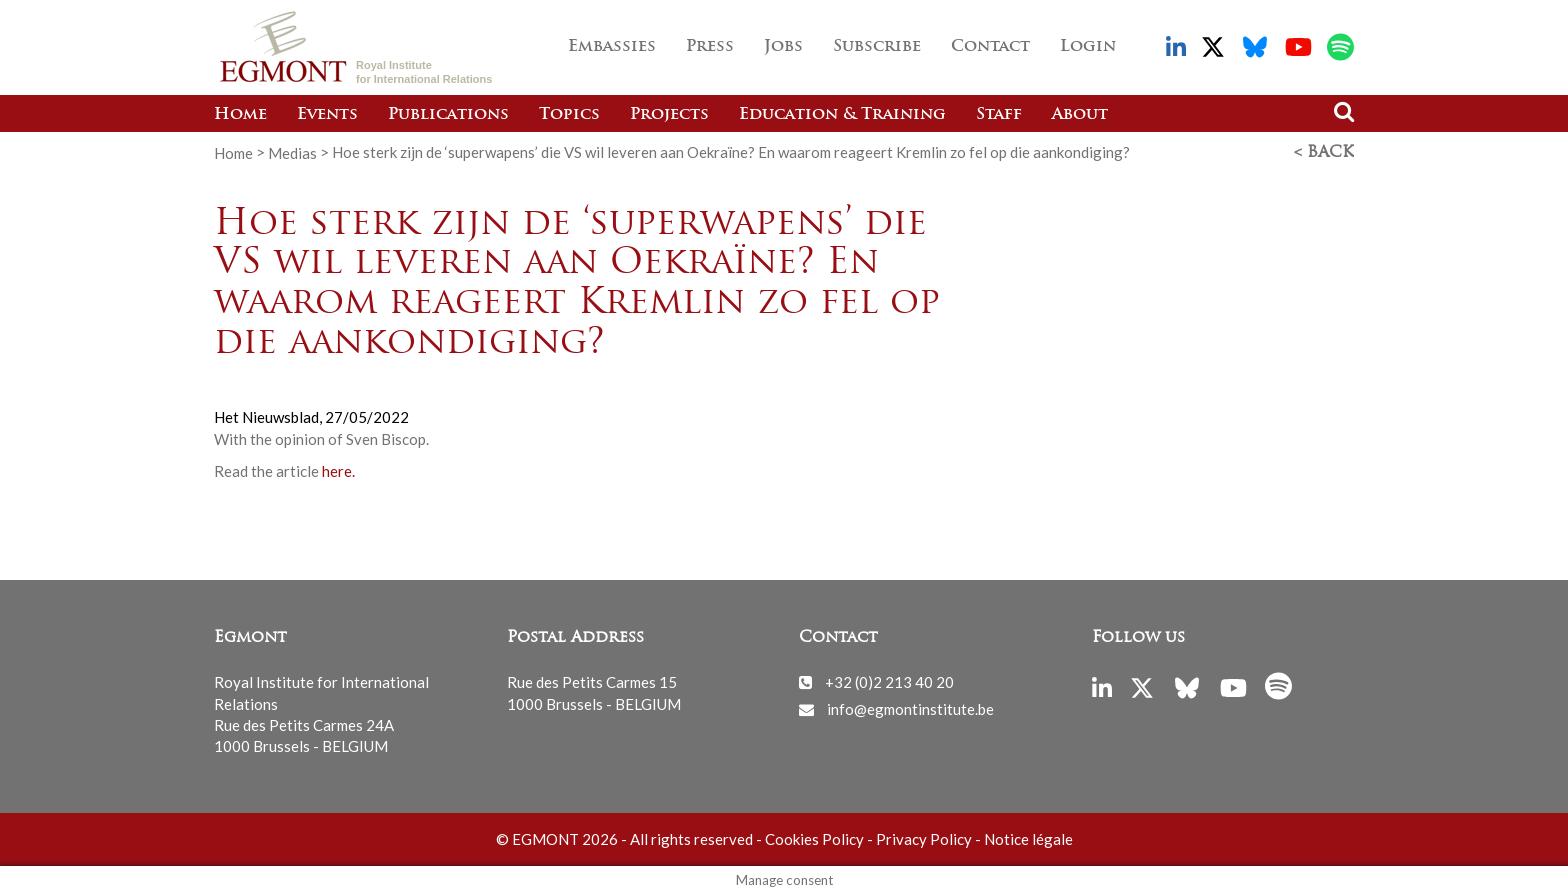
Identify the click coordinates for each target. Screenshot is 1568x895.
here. (338, 471)
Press (710, 47)
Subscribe (877, 47)
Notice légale (1028, 839)
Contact (990, 47)
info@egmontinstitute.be (910, 709)
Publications (448, 115)
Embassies (612, 47)
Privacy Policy (924, 839)
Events (327, 115)
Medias (292, 152)
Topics (569, 115)
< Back (1324, 153)
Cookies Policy (814, 839)
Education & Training (842, 115)
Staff (999, 115)
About (1080, 115)
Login (1088, 47)
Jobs (783, 47)
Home (240, 115)
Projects (669, 115)
